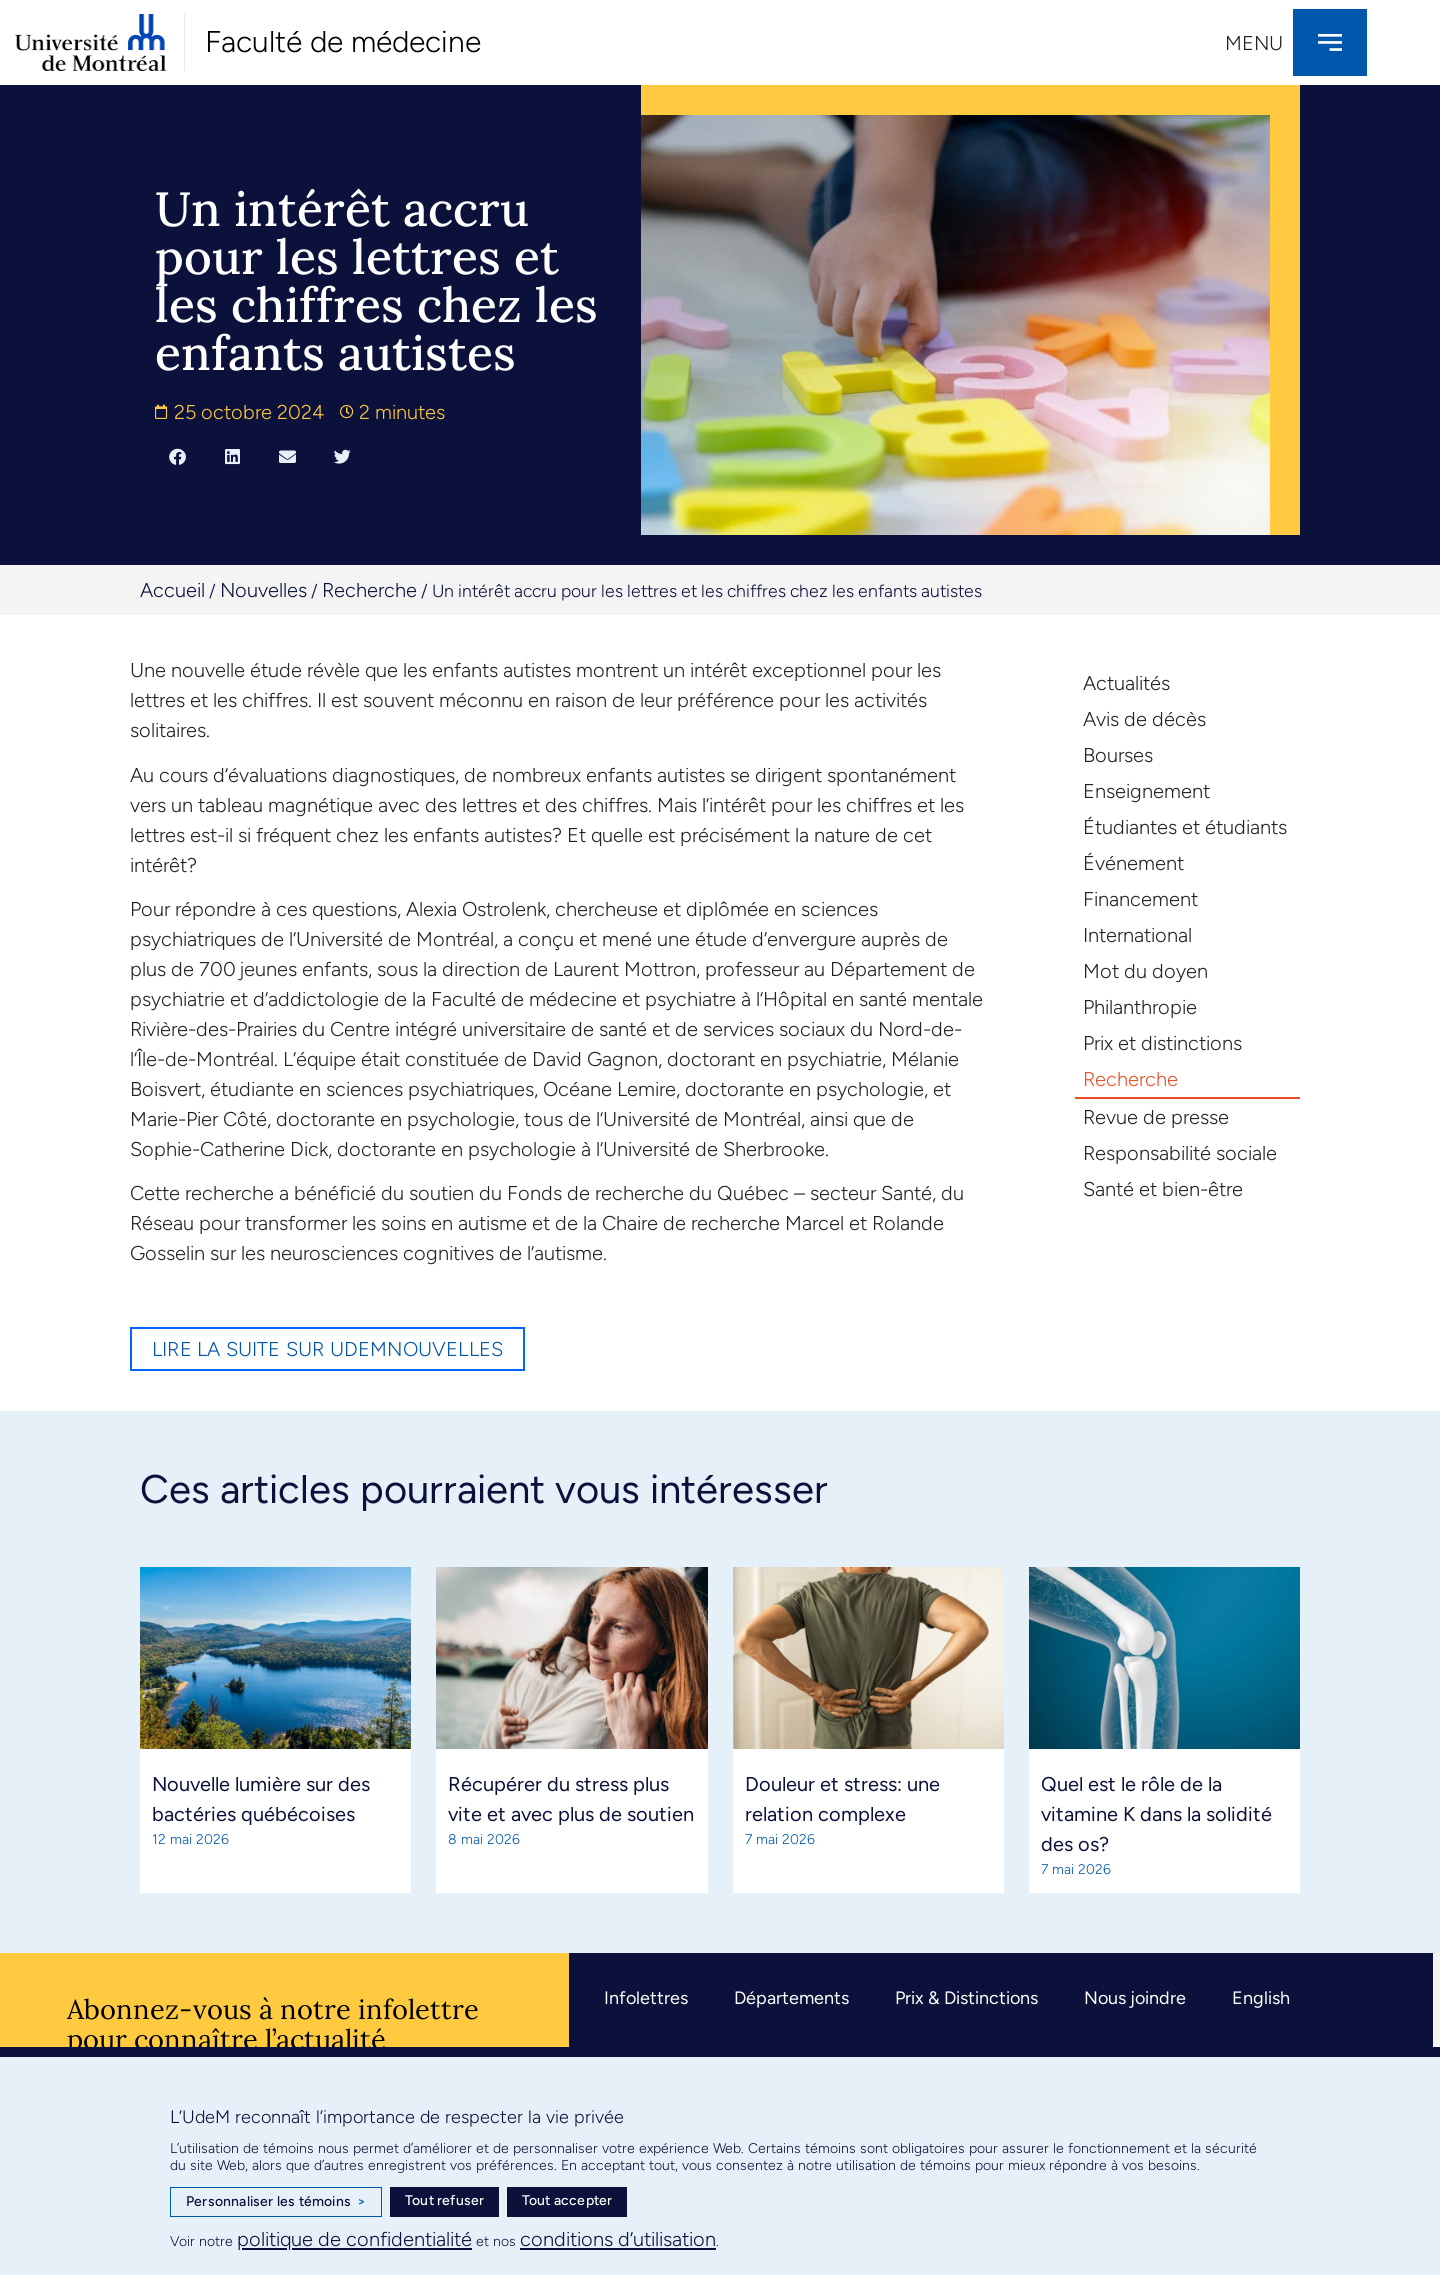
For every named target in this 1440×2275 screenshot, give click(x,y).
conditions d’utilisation (618, 2239)
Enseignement (1146, 791)
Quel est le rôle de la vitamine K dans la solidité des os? (1156, 1814)
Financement (1140, 899)
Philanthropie (1140, 1007)
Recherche (369, 590)
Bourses (1118, 755)
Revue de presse (1156, 1117)
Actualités (1126, 683)
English (1261, 1998)
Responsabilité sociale (1180, 1153)
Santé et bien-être (1163, 1189)
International (1137, 935)
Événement (1133, 863)
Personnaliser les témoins (276, 2202)
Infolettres (646, 1998)
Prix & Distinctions (966, 1998)
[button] (177, 456)
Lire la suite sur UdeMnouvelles (327, 1349)
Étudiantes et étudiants (1185, 827)
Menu (1254, 43)
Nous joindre (1135, 1998)
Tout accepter (567, 2200)
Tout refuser (444, 2200)
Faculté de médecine (343, 41)
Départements (791, 1998)
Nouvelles (263, 590)
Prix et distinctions (1162, 1043)
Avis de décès (1144, 719)
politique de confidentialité (354, 2239)
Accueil (172, 590)
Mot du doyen (1145, 971)
